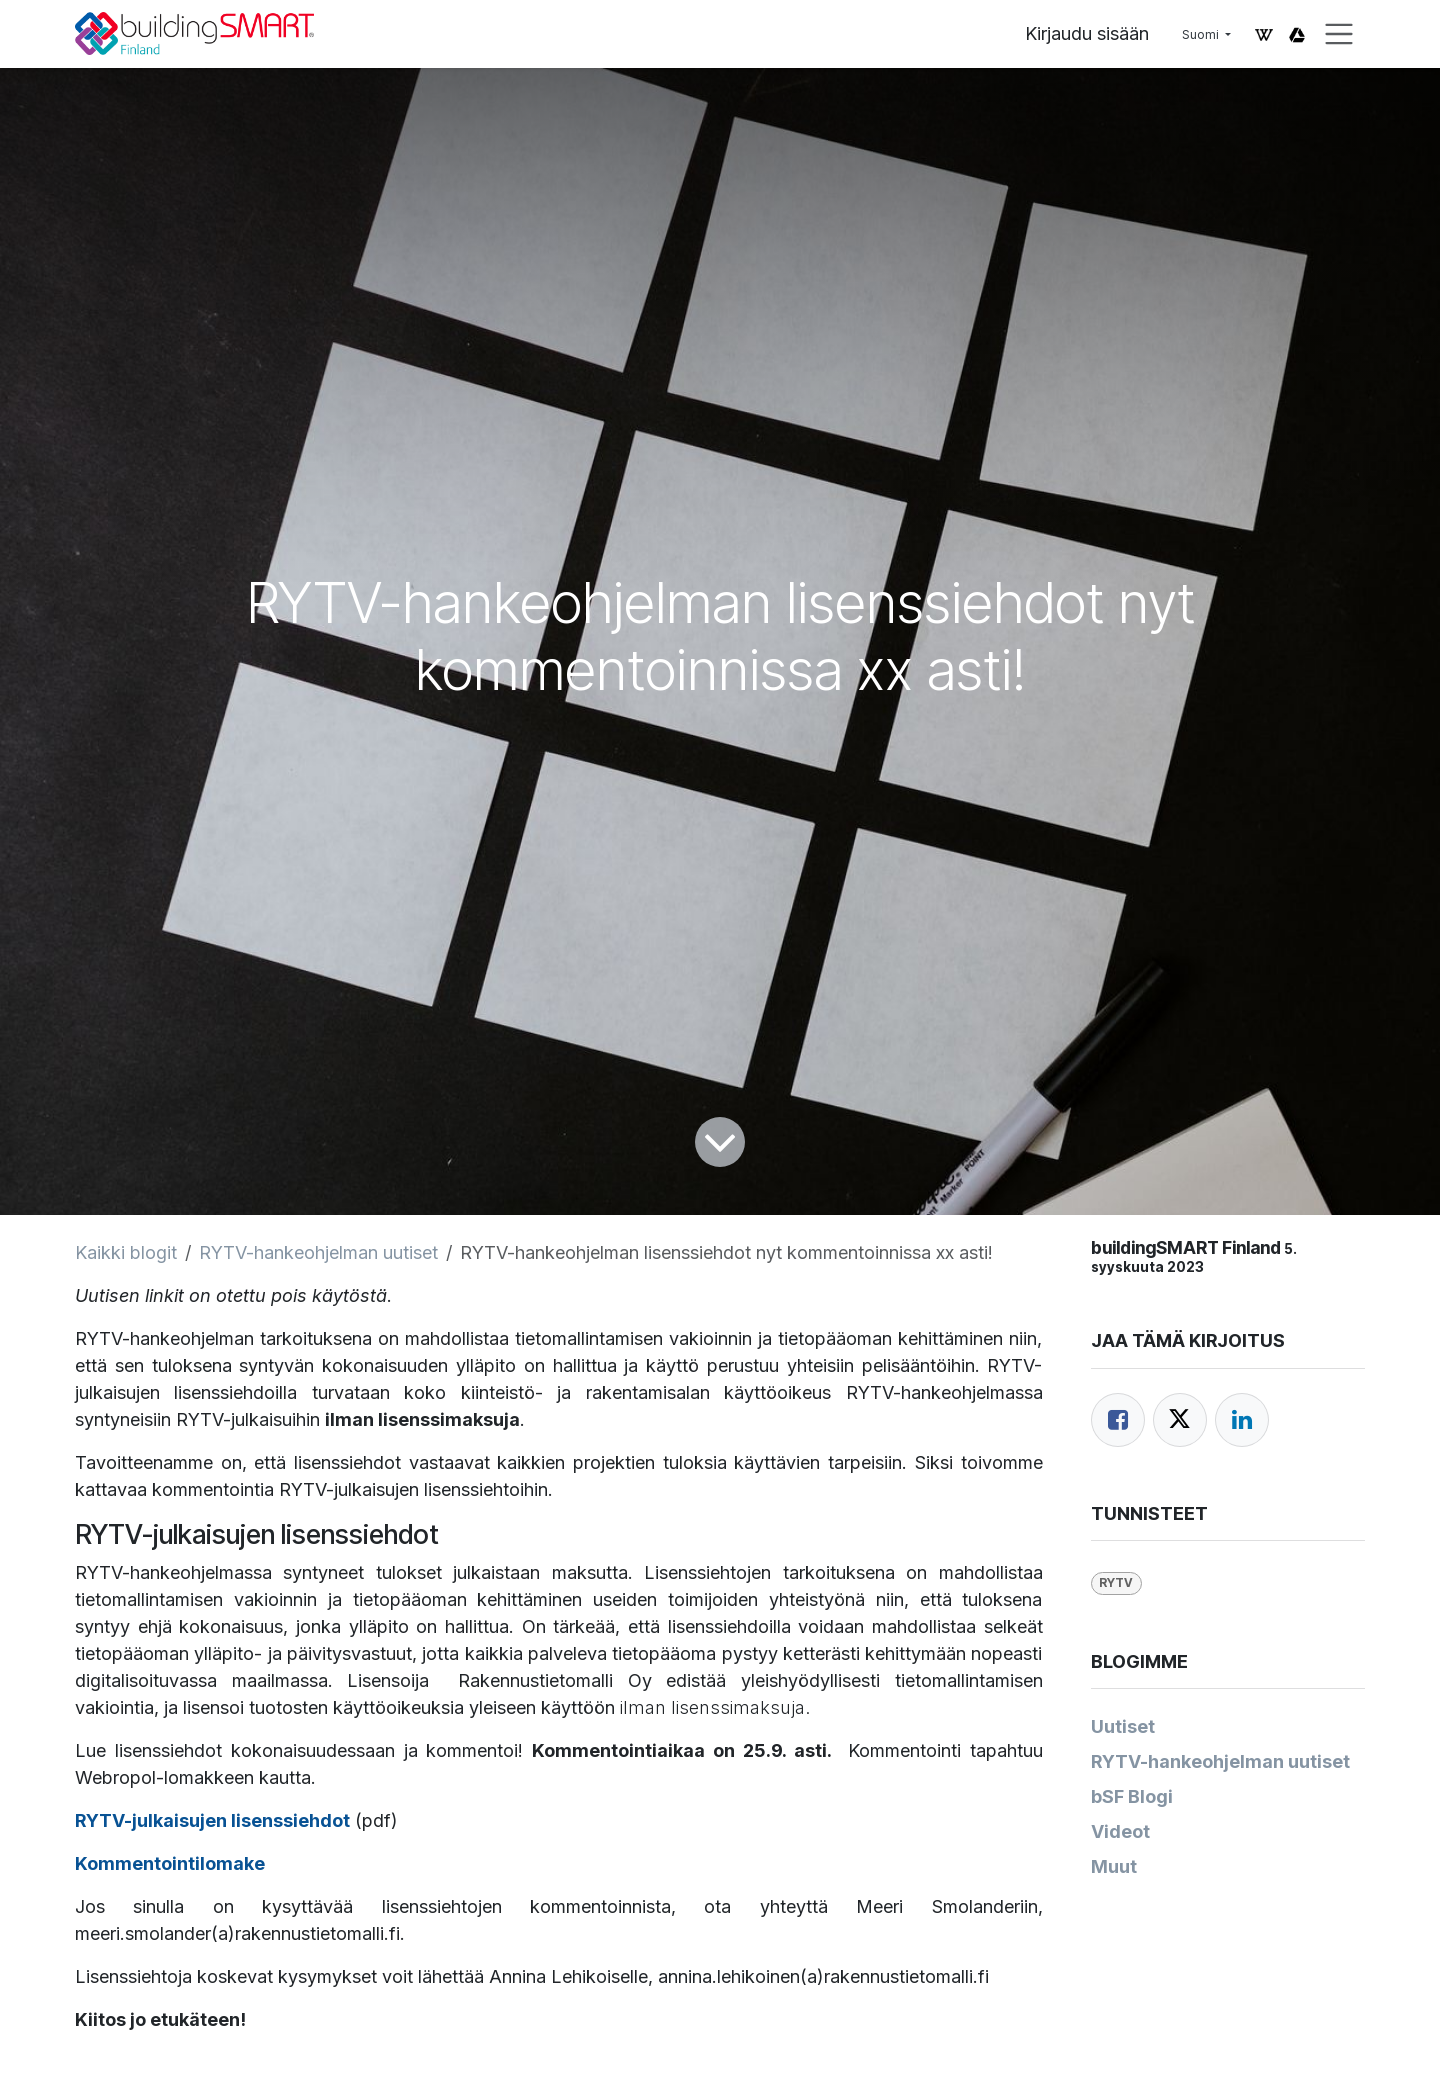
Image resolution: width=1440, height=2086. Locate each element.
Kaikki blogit (126, 1252)
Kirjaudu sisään (1087, 33)
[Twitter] (1180, 1420)
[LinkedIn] (1242, 1420)
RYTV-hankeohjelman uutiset (318, 1252)
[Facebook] (1118, 1420)
